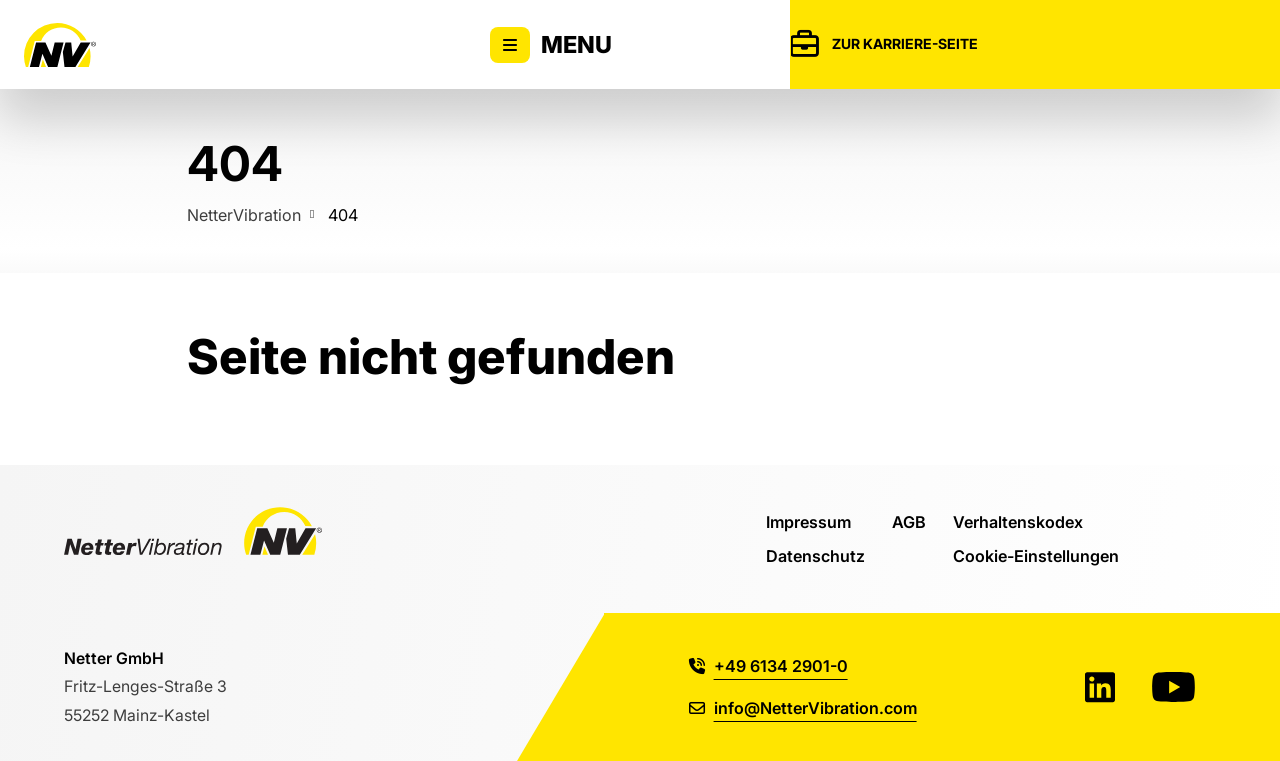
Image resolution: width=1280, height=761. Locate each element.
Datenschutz (815, 555)
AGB (909, 521)
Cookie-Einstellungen (1036, 555)
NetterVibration (244, 214)
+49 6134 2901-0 (768, 665)
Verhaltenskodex (1018, 521)
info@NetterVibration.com (803, 707)
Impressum (808, 521)
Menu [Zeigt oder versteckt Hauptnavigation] (551, 45)
